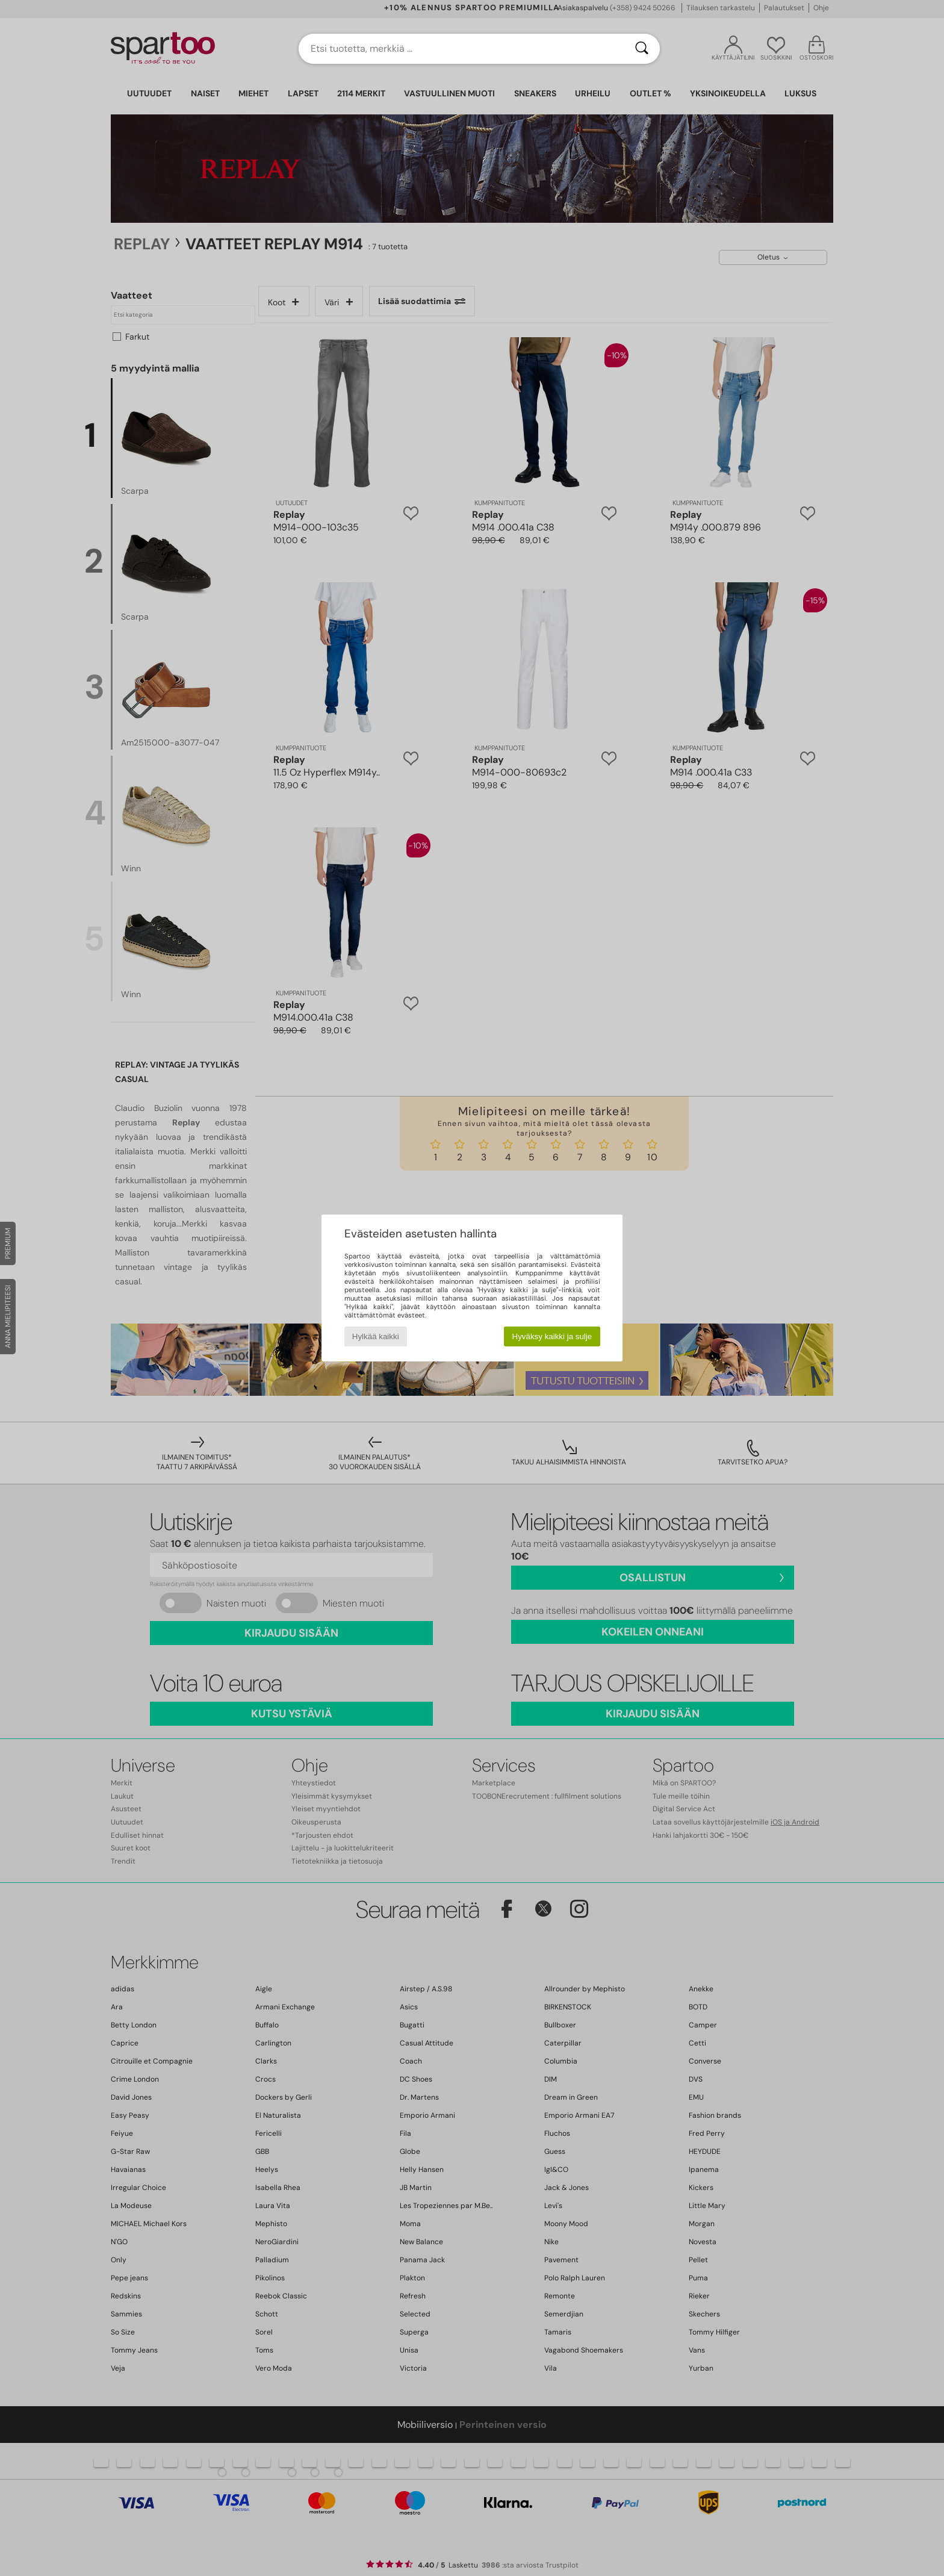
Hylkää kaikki (375, 1336)
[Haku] (642, 49)
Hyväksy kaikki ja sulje (552, 1336)
